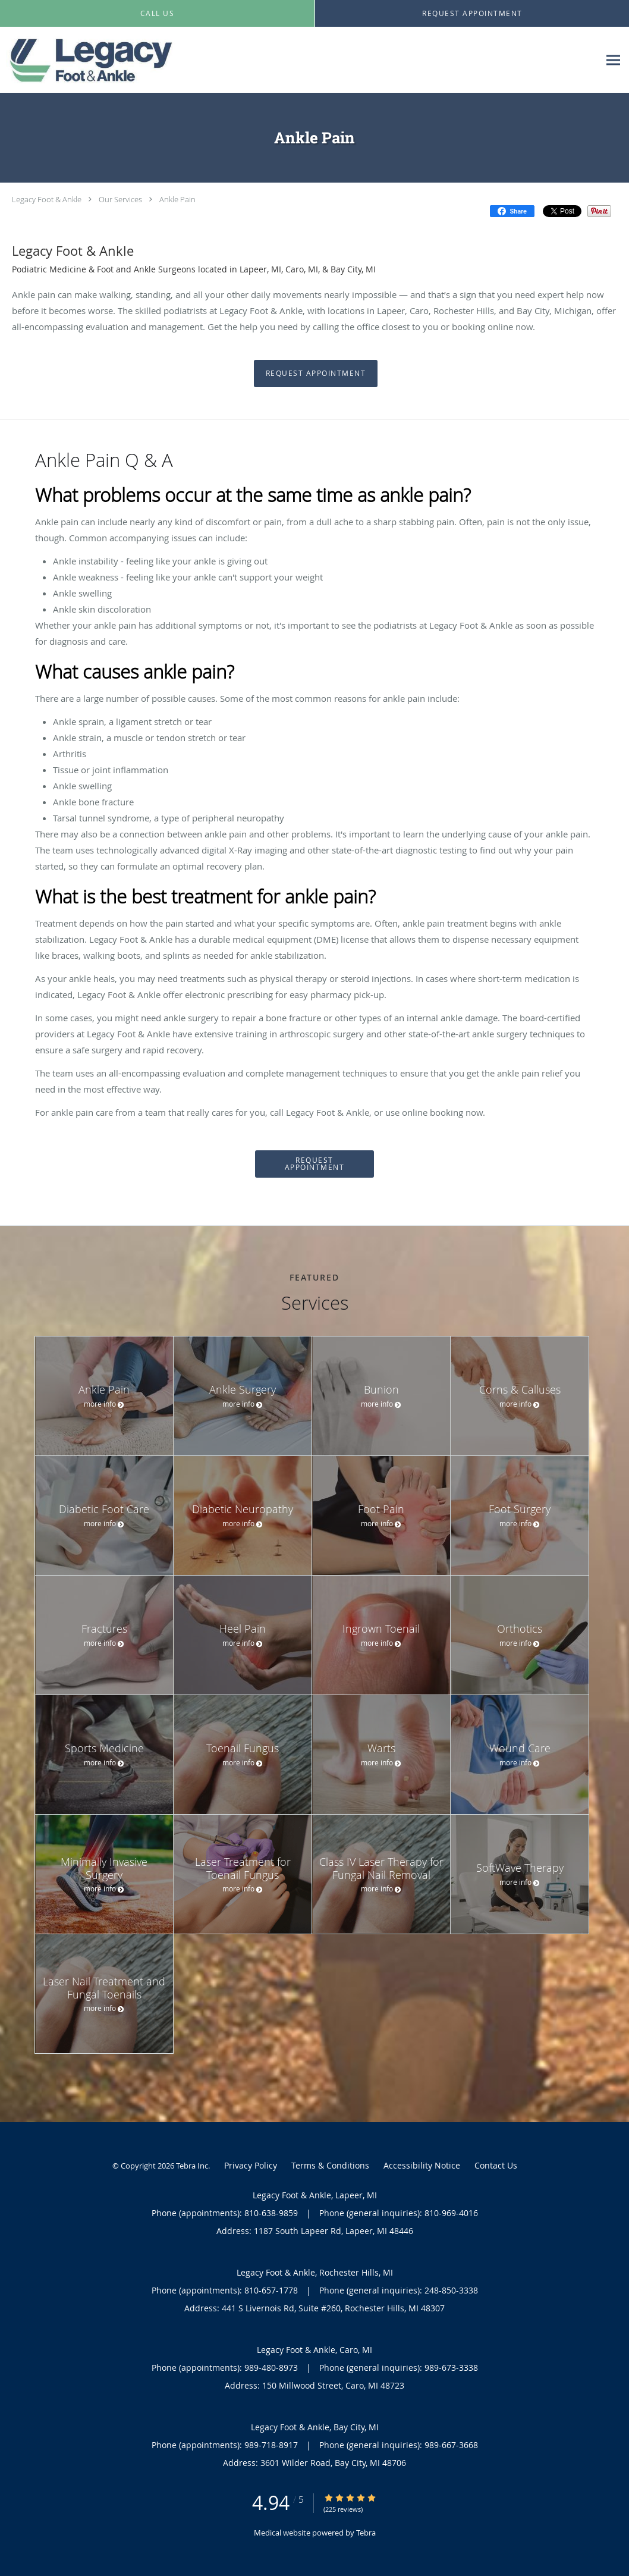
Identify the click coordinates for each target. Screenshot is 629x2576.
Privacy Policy (250, 2165)
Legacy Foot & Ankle (46, 199)
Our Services (120, 199)
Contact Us (495, 2165)
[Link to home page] (90, 60)
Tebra (366, 2532)
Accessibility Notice (421, 2165)
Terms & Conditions (330, 2165)
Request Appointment (316, 373)
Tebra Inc (192, 2165)
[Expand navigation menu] (613, 60)
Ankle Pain (177, 199)
